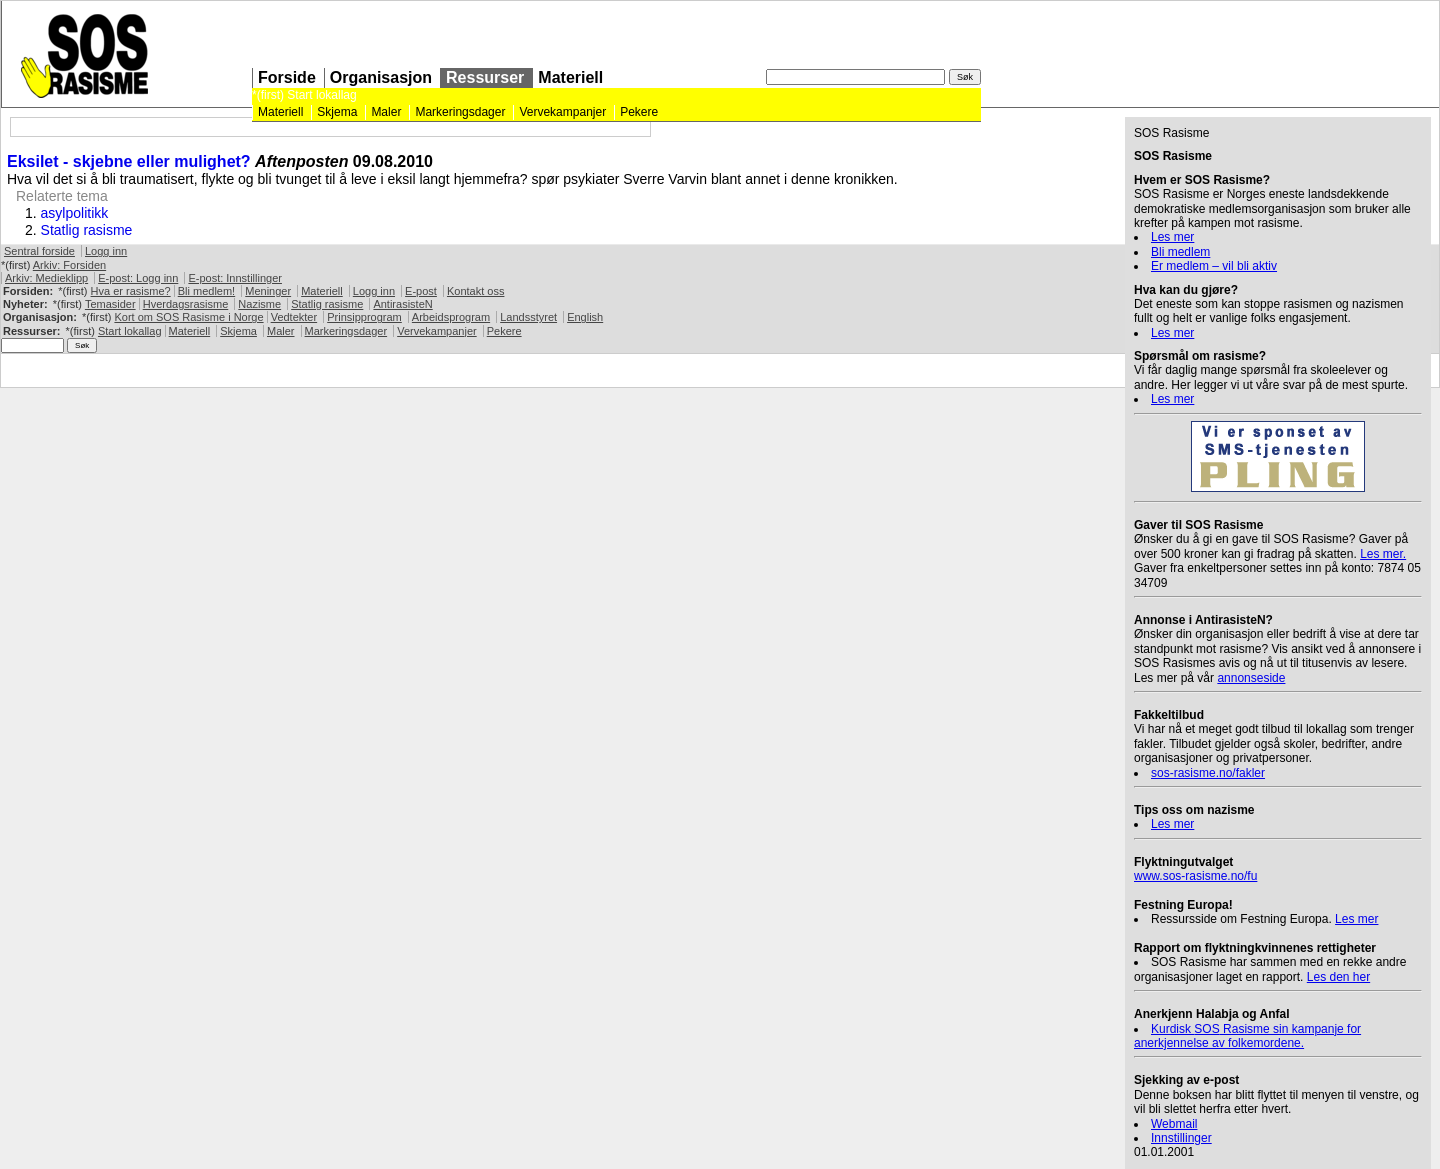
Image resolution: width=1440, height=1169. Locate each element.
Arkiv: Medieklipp (46, 278)
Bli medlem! (206, 291)
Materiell (570, 77)
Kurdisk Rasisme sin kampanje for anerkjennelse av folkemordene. (1247, 1036)
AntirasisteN (402, 304)
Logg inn (106, 251)
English (585, 317)
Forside (287, 77)
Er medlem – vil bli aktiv (1214, 266)
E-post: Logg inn (138, 278)
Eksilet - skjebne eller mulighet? (129, 161)
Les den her (1338, 977)
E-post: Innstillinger (235, 278)
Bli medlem (1180, 252)
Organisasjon (381, 77)
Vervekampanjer (562, 112)
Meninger (268, 291)
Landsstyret (528, 317)
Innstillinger (1181, 1138)
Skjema (337, 112)
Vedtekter (294, 317)
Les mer (1172, 237)
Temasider (110, 304)
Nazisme (259, 304)
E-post (421, 291)
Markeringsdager (460, 112)
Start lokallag (321, 95)
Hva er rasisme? (131, 291)
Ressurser (485, 77)
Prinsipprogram (364, 317)
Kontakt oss (475, 291)
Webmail (1174, 1124)
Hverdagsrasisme (186, 304)
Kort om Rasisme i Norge (188, 317)
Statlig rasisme (87, 230)
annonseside (1251, 678)
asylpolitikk (75, 213)
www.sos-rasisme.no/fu (1195, 876)
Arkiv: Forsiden (69, 265)
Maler (386, 112)
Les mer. (1383, 554)
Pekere (639, 112)
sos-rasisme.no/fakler (1208, 773)
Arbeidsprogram (451, 317)
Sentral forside (39, 251)
